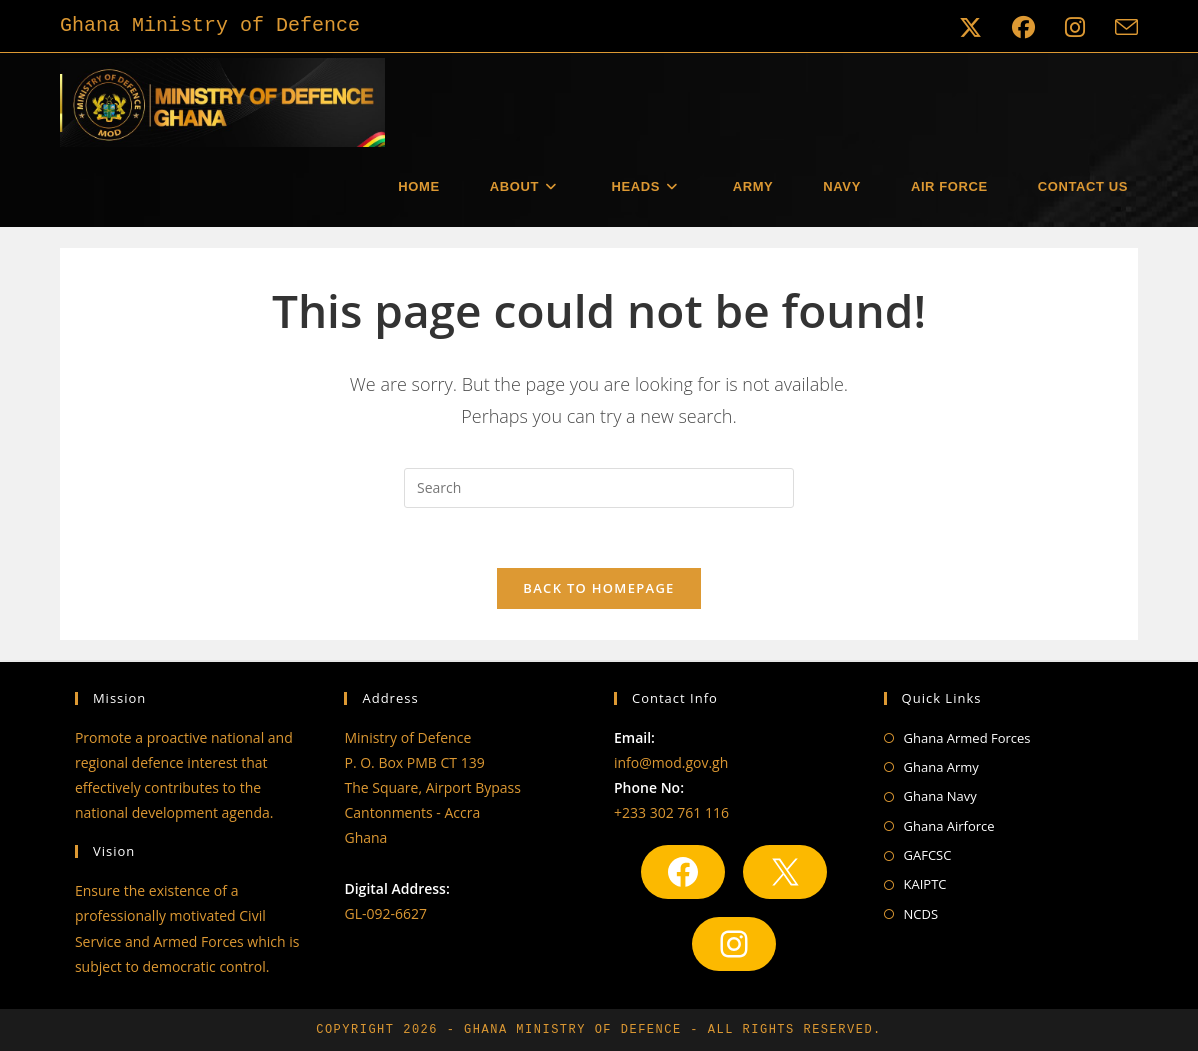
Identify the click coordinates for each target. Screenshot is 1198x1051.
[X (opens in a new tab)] (970, 27)
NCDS (921, 914)
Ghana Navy (940, 796)
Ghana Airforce (949, 826)
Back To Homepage (598, 589)
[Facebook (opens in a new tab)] (1023, 27)
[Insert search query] (599, 488)
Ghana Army (941, 767)
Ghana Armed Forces (967, 738)
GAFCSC (928, 855)
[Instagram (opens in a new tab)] (1075, 27)
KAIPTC (925, 884)
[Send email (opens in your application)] (1119, 27)
